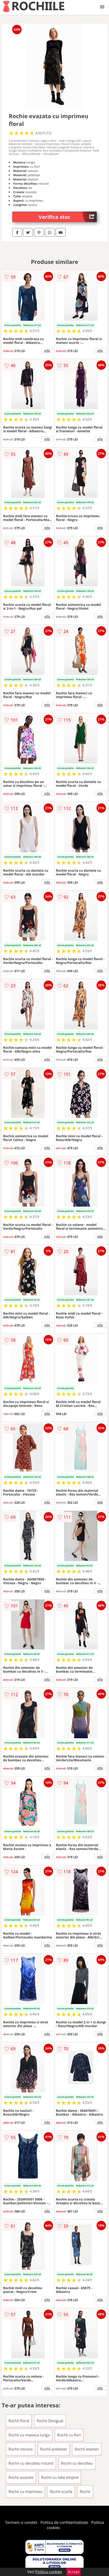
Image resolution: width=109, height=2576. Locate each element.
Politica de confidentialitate (64, 2522)
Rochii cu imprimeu (25, 2491)
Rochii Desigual (50, 2420)
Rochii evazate (20, 2477)
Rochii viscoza (20, 2449)
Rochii (85, 2491)
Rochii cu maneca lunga (29, 2435)
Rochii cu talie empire (60, 2477)
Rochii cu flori (69, 2435)
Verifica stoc (68, 217)
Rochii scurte (61, 2491)
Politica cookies (48, 2571)
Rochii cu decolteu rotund (30, 2463)
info (47, 350)
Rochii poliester (53, 2449)
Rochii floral (18, 2420)
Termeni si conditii (21, 2522)
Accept (73, 2571)
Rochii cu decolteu (77, 2463)
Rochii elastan (87, 2449)
